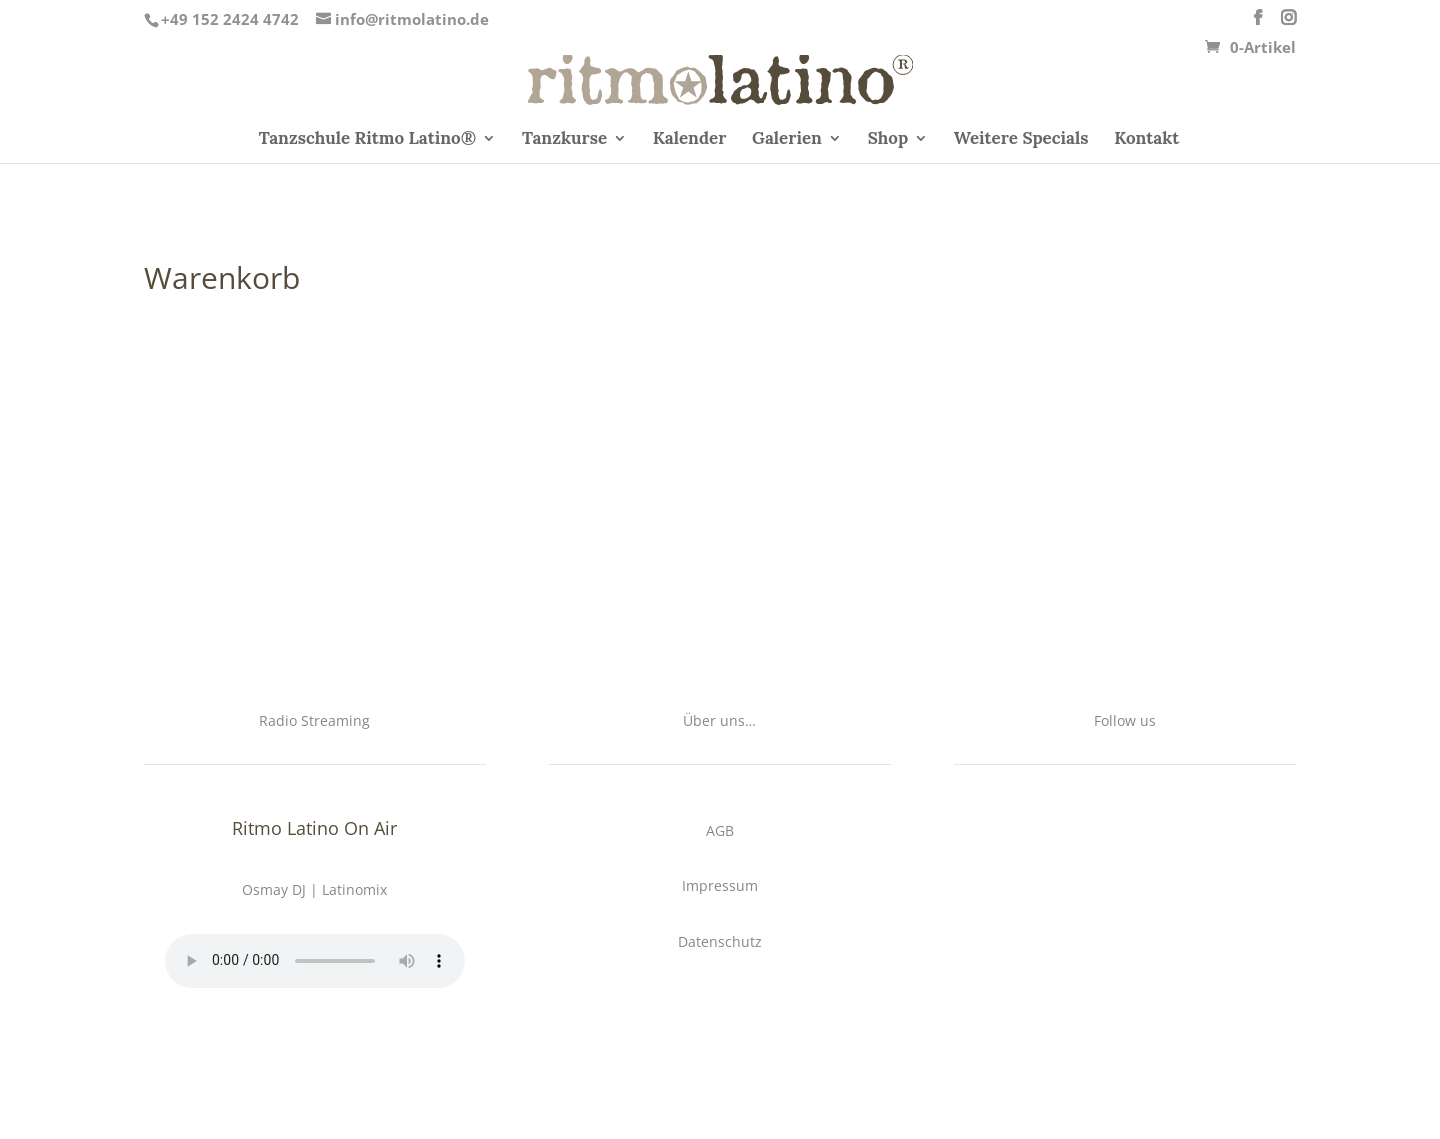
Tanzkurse (564, 140)
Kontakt (1146, 140)
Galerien (787, 140)
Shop (888, 140)
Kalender (690, 140)
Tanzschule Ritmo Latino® (368, 140)
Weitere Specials (1021, 140)
